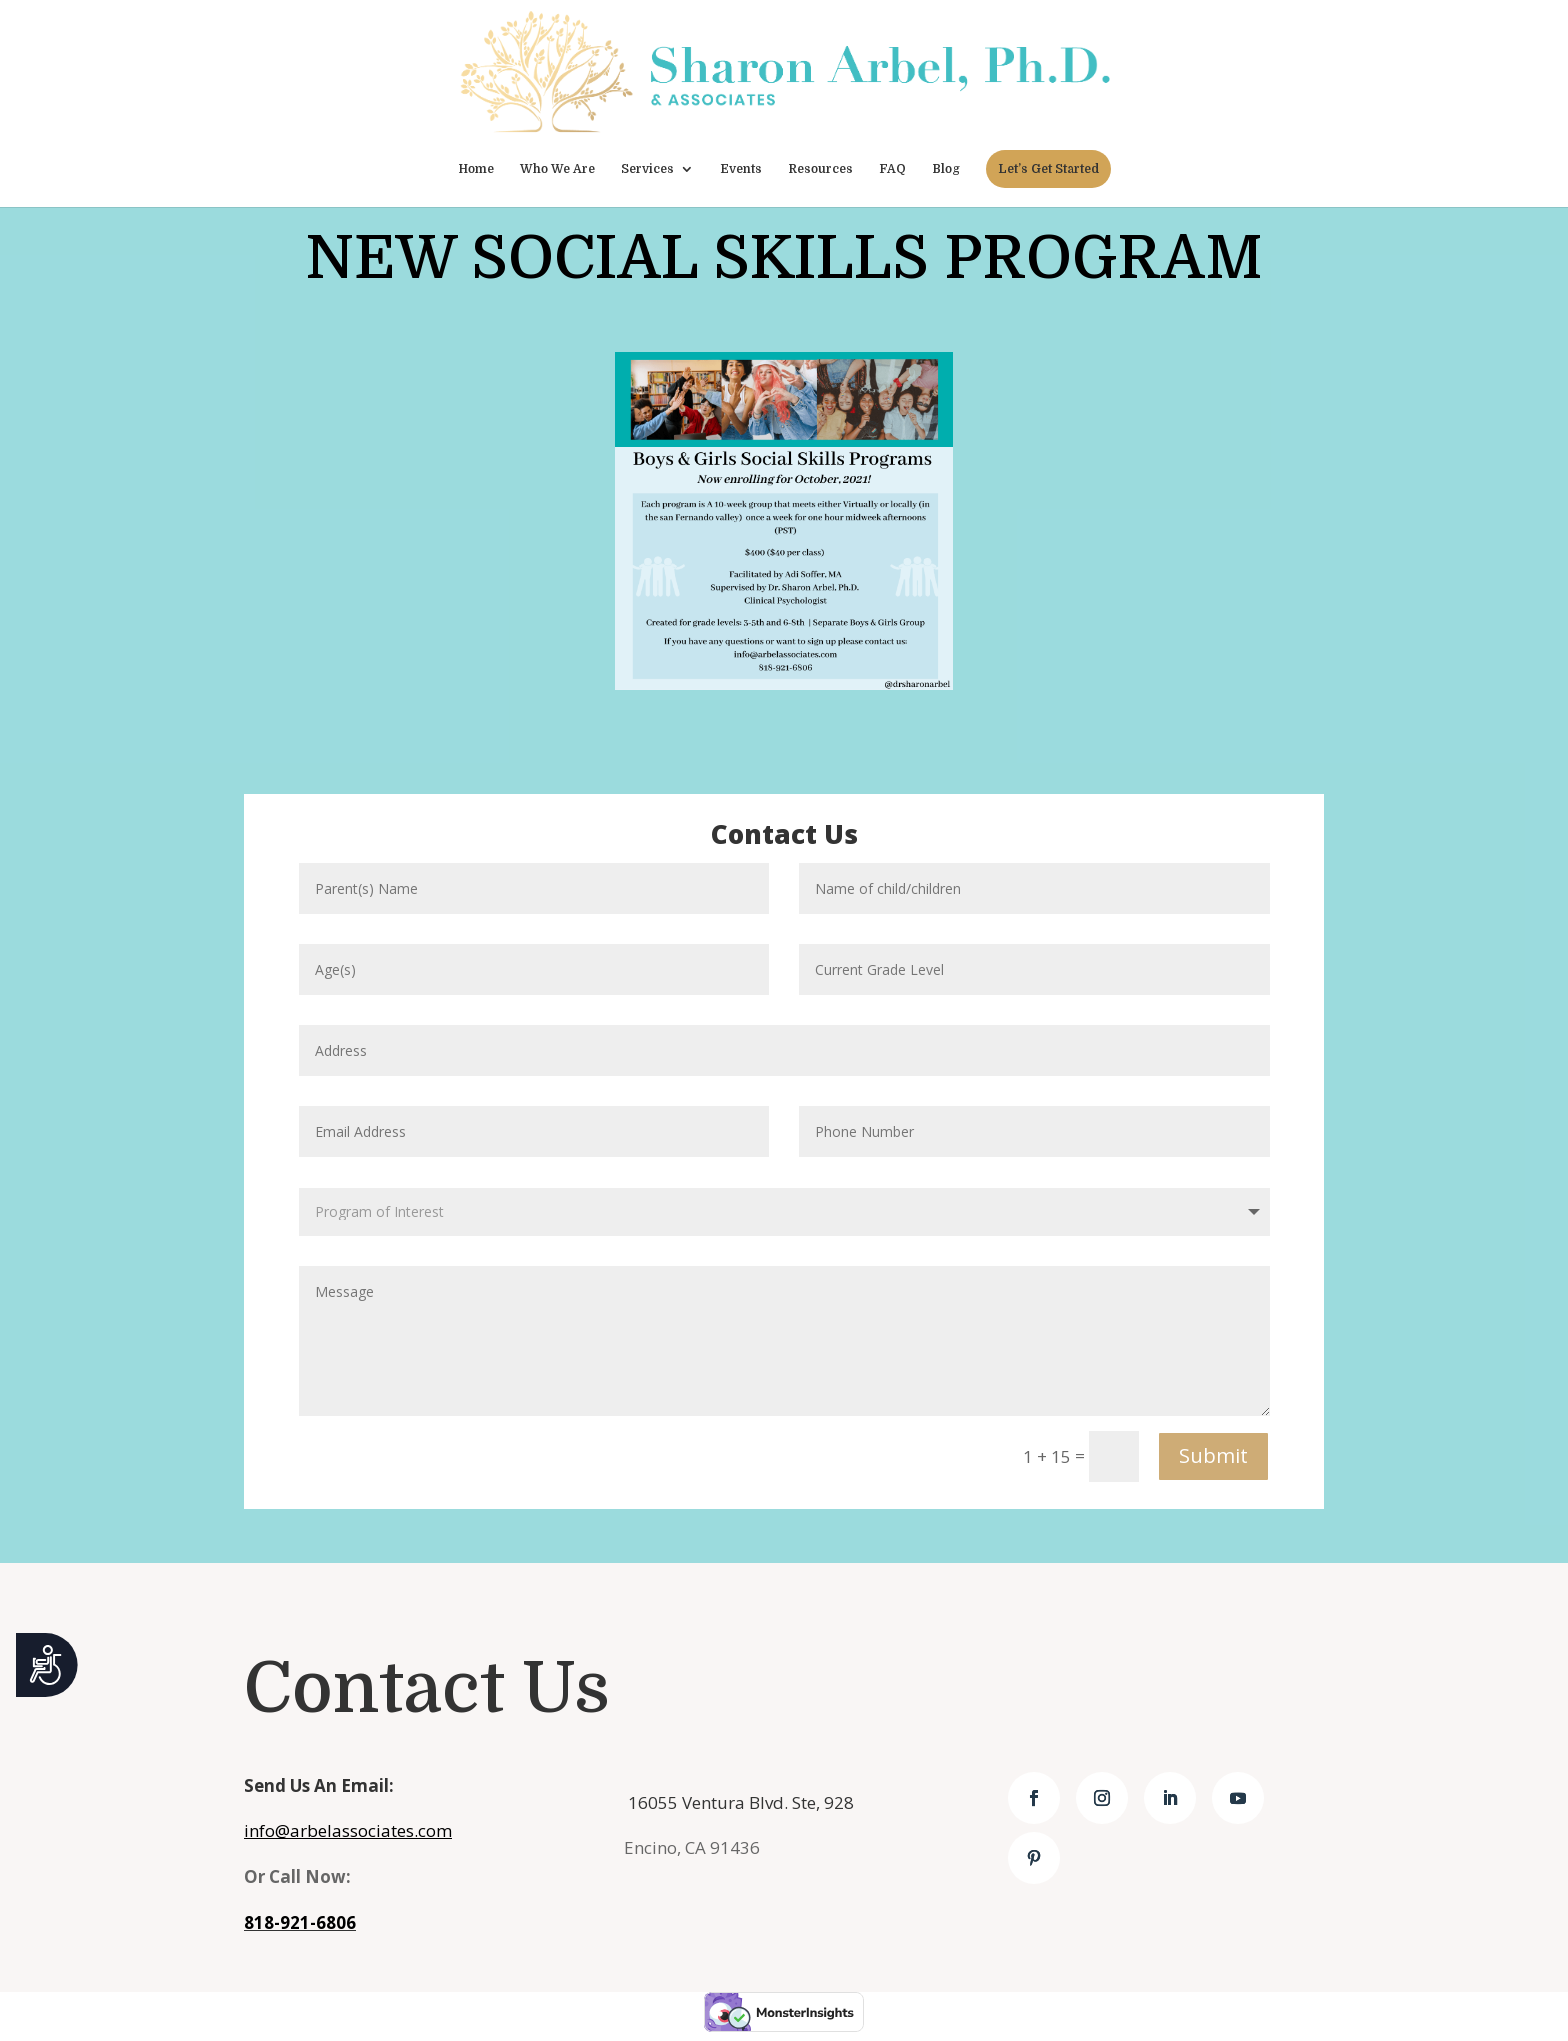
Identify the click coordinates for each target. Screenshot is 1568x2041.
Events (741, 169)
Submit (1213, 1455)
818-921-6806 (300, 1922)
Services (647, 169)
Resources (820, 169)
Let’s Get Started (1048, 169)
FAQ (892, 169)
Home (476, 169)
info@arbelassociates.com (348, 1830)
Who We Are (557, 169)
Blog (946, 169)
